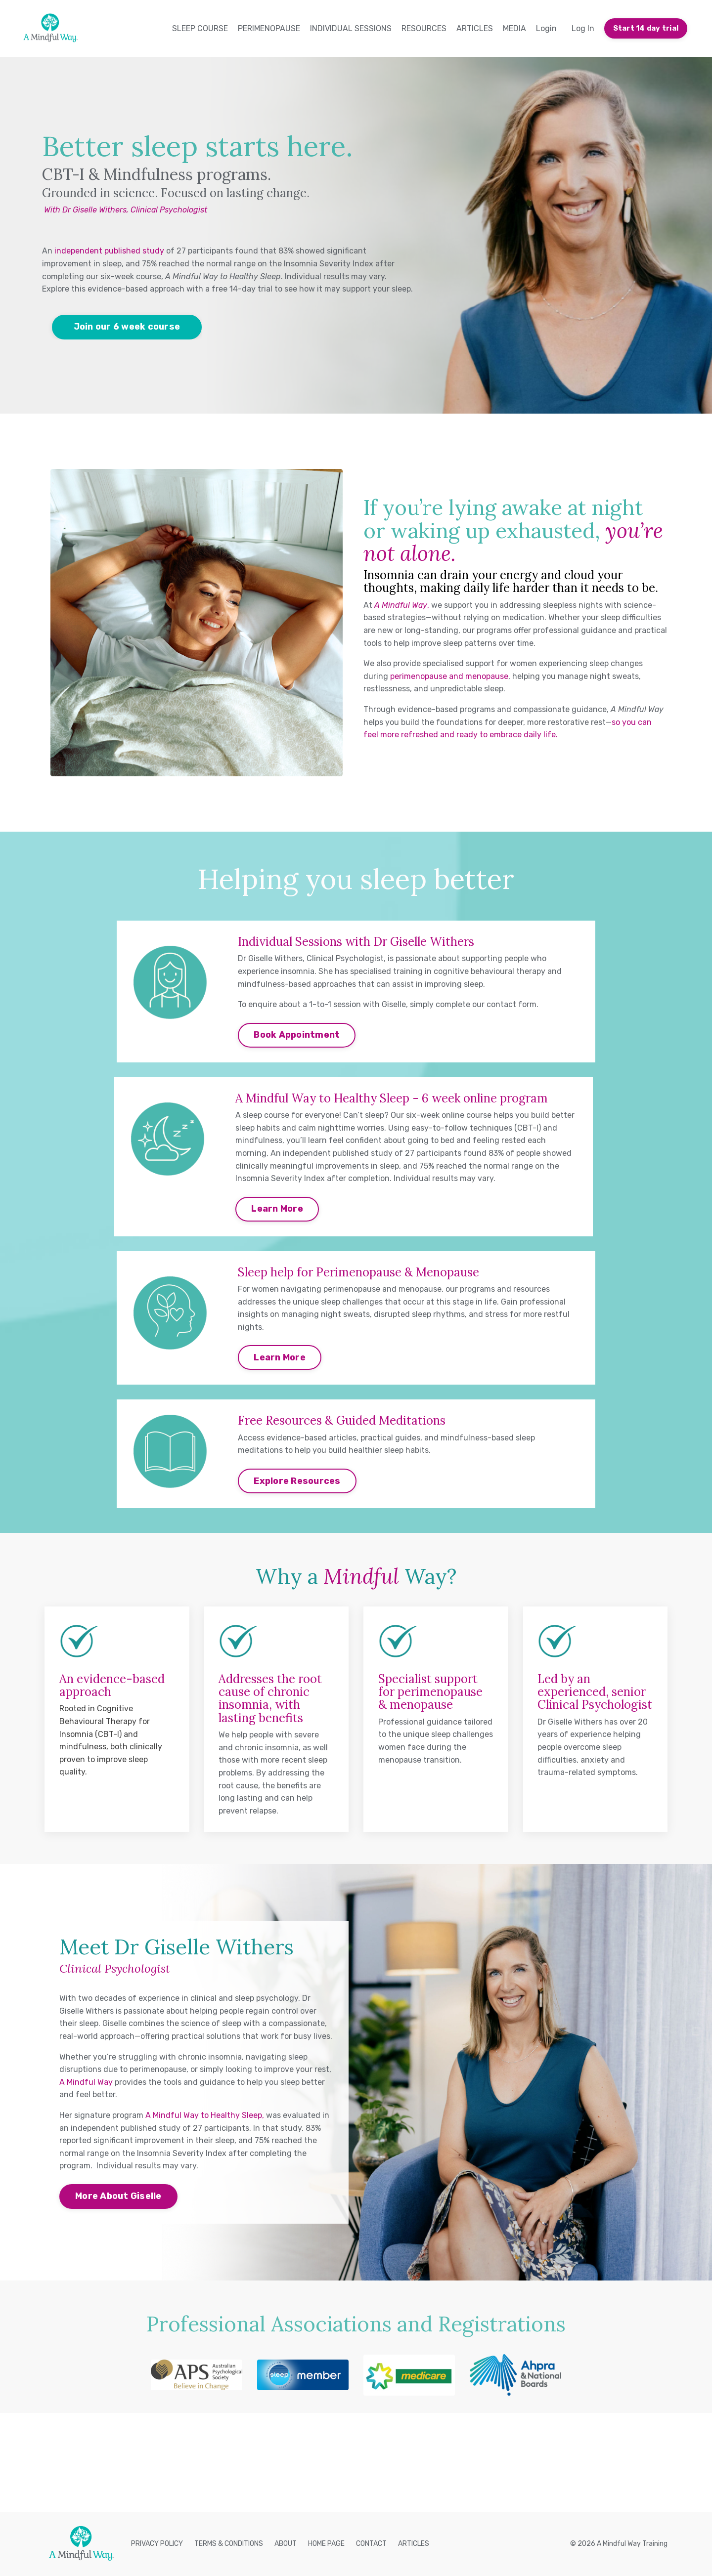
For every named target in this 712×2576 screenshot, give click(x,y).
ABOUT (285, 2543)
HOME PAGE (326, 2543)
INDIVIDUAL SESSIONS (351, 28)
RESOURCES (423, 28)
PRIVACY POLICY (157, 2543)
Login (546, 28)
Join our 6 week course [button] (127, 326)
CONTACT (371, 2543)
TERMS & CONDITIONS (228, 2543)
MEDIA (514, 28)
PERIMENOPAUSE (269, 28)
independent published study (109, 250)
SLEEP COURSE (200, 28)
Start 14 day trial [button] (646, 28)
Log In (583, 28)
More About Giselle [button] (118, 2196)
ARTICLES (474, 28)
